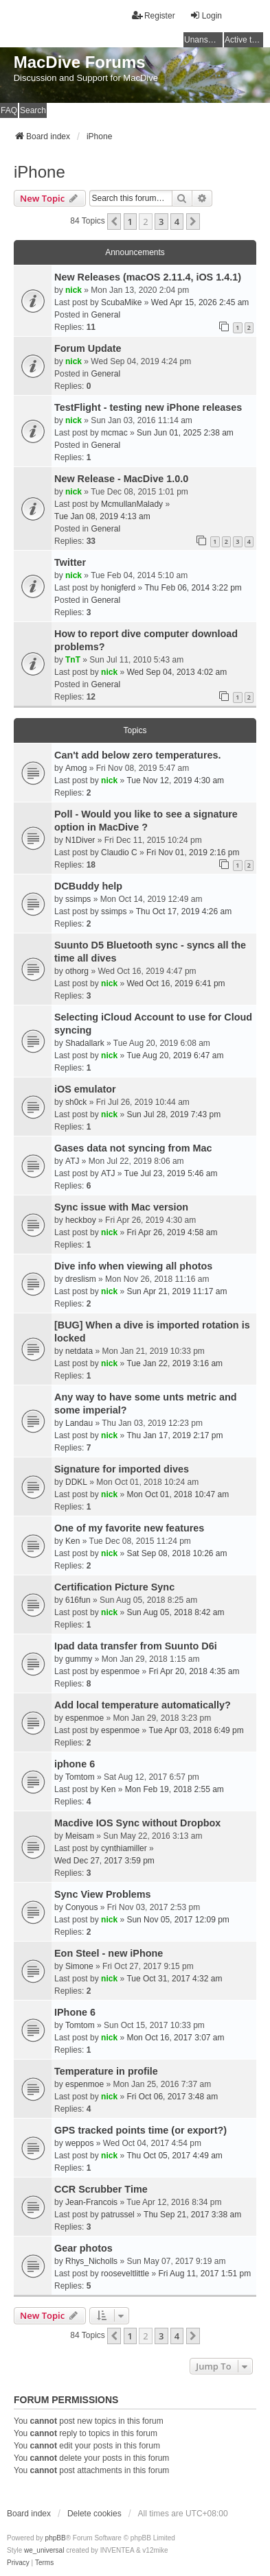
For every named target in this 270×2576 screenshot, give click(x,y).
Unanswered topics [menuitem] (203, 40)
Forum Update (88, 348)
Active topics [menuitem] (244, 40)
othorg (77, 971)
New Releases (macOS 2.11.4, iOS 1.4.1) (147, 277)
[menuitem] (18, 2563)
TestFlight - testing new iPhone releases (148, 407)
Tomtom (80, 1777)
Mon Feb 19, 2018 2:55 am (174, 1789)
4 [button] (177, 221)
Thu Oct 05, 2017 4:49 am (174, 2155)
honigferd (118, 588)
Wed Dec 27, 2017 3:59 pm (104, 1860)
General (105, 315)
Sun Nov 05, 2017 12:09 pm (177, 1919)
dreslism (80, 1279)
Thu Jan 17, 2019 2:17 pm (174, 1435)
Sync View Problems (102, 1894)
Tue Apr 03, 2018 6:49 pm (195, 1730)
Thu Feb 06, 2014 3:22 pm (192, 588)
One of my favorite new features (129, 1528)
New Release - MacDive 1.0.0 (121, 478)
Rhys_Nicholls (91, 2261)
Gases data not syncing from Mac (133, 1148)
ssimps (78, 899)
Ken (72, 1541)
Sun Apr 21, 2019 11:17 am (176, 1291)
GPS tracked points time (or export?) (140, 2130)
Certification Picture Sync (114, 1587)
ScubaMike (121, 302)
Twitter (70, 562)
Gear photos (83, 2248)
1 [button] (130, 221)
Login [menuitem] (206, 15)
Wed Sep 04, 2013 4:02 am (176, 672)
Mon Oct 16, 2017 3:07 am (175, 2037)
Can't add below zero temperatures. (137, 755)
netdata (79, 1351)
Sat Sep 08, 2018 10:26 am (176, 1553)
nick (73, 290)
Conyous (81, 1907)
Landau (79, 1423)
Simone (79, 1966)
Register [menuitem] (153, 15)
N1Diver (80, 840)
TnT (72, 660)
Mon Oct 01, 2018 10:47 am (177, 1494)
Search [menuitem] (33, 110)
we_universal (44, 2550)
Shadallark (84, 1043)
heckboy (80, 1220)
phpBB (55, 2538)
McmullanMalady (132, 504)
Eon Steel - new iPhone (108, 1953)
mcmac (114, 433)
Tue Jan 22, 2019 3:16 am (174, 1363)
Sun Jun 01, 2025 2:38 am (185, 433)
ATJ (72, 1161)
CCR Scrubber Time (101, 2189)
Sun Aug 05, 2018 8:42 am (175, 1612)
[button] (114, 221)
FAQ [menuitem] (9, 110)
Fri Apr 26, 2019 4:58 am (171, 1232)
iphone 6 (74, 1763)
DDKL (76, 1482)
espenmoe (120, 1671)
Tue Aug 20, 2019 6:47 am (174, 1055)
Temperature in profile (106, 2071)
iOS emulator (85, 1089)
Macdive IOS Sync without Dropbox (137, 1822)
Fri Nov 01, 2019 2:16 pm (192, 852)
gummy (78, 1659)
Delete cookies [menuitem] (94, 2513)
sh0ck (76, 1102)
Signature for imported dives (121, 1469)
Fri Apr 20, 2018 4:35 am (193, 1671)
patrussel (118, 2214)
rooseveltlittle (125, 2273)
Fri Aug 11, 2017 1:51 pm (204, 2273)
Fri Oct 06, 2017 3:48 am (172, 2096)
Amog (76, 768)
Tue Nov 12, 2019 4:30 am (175, 780)
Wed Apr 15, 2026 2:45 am (200, 302)
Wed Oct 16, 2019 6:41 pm (175, 983)
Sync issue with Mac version (121, 1207)
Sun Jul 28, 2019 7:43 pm (173, 1114)
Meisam (79, 1836)
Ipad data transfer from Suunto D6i (135, 1646)
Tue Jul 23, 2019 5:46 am (171, 1173)
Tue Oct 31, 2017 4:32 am (174, 1978)
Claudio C (119, 852)
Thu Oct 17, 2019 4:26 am (184, 911)
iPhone (39, 172)
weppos (79, 2143)
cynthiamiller (124, 1848)
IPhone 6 (74, 2012)
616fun (78, 1600)
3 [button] (161, 221)
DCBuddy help (88, 886)
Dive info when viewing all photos (133, 1266)
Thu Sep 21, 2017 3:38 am (192, 2214)
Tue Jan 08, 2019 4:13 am (102, 516)
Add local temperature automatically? (142, 1705)
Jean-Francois (91, 2202)
